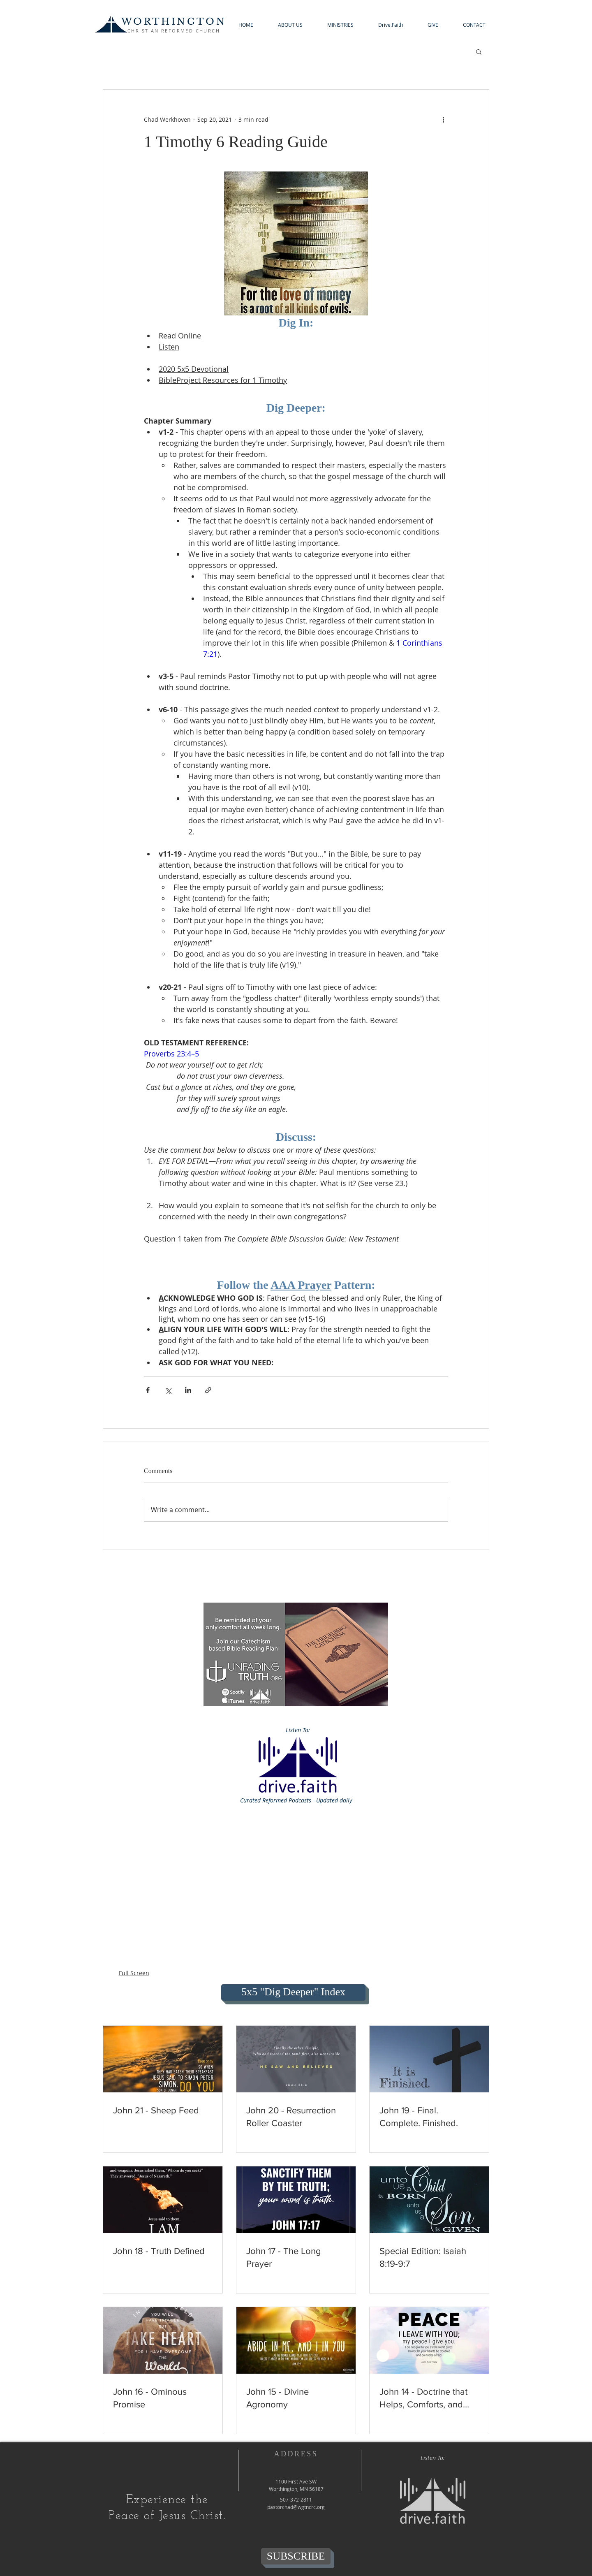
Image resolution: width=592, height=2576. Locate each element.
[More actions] (443, 119)
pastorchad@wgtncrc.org (296, 2507)
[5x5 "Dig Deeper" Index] (293, 1992)
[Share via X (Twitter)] (168, 1390)
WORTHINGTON (173, 21)
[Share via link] (208, 1390)
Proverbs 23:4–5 (171, 1054)
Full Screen (134, 1973)
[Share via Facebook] (148, 1390)
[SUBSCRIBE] (296, 2556)
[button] (290, 25)
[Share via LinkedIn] (188, 1390)
